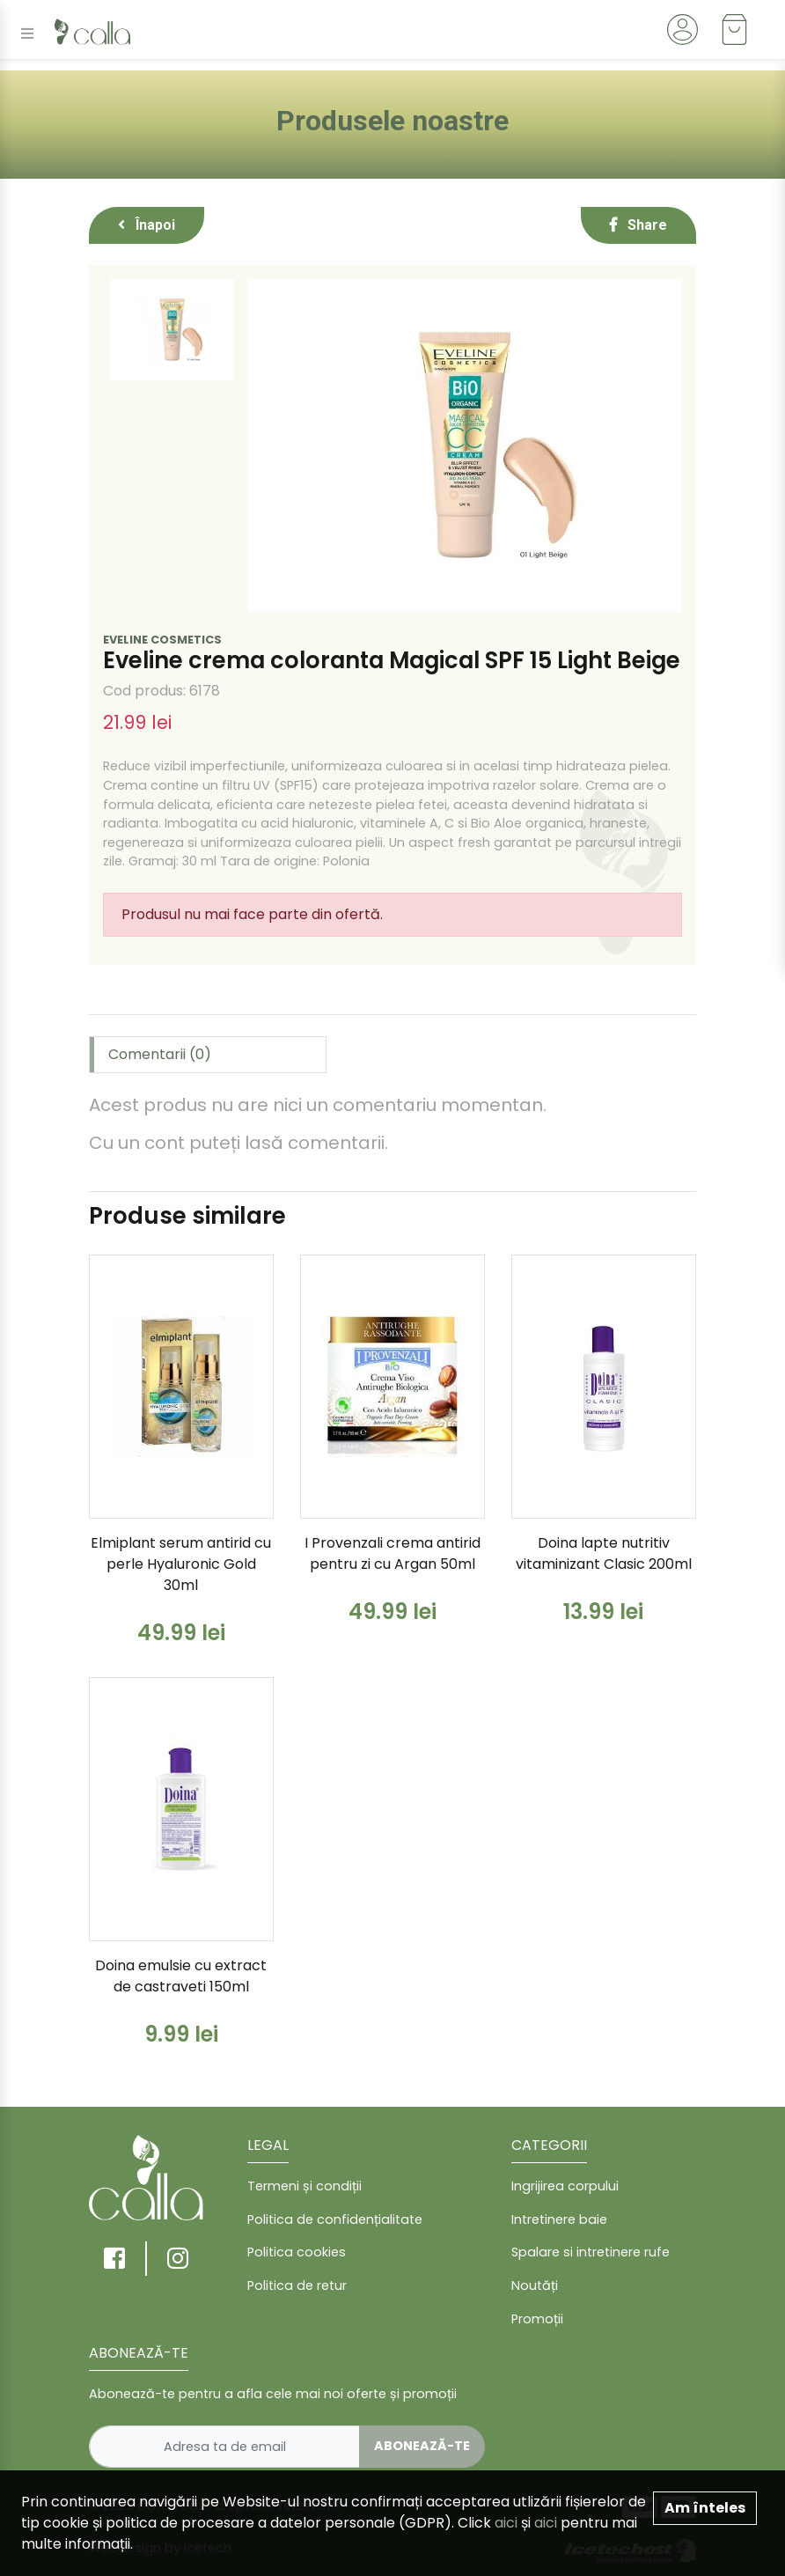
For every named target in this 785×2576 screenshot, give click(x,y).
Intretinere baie (559, 2219)
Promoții (537, 2319)
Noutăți (534, 2285)
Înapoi (146, 225)
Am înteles (704, 2508)
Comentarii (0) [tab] (159, 1054)
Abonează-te (422, 2446)
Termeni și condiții (304, 2186)
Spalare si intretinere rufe (590, 2252)
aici (506, 2523)
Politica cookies (296, 2252)
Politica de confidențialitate (334, 2219)
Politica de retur (297, 2285)
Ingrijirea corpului (565, 2186)
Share (638, 225)
